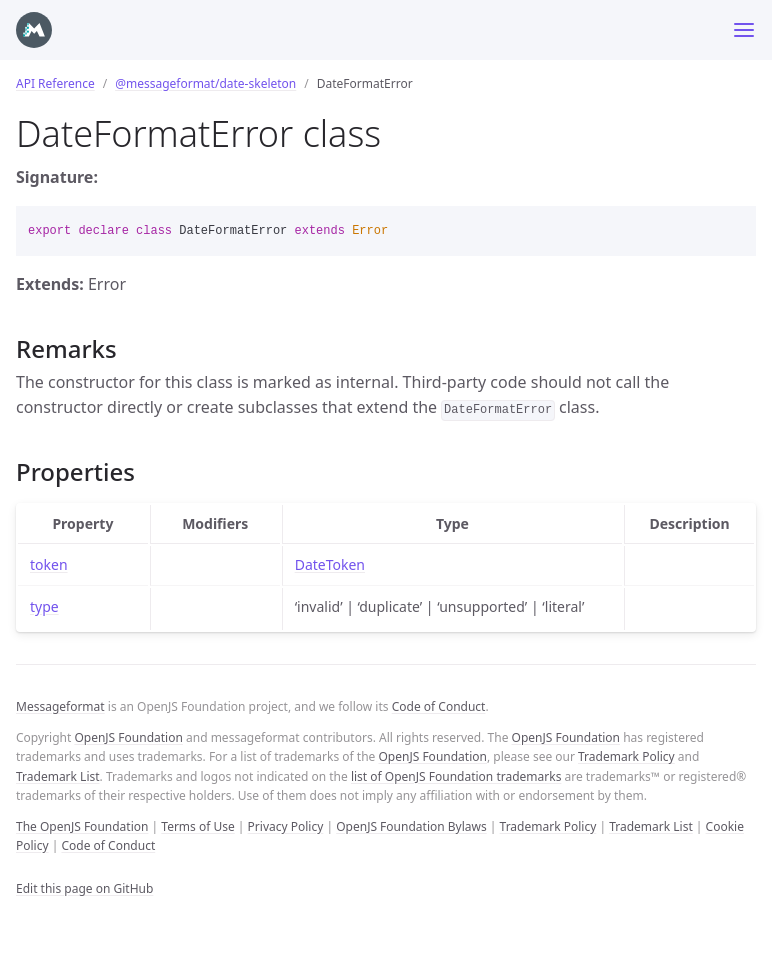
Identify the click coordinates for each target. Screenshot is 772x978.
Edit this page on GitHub (84, 888)
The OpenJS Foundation (82, 826)
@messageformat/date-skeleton (205, 83)
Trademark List (58, 776)
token (49, 564)
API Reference (55, 83)
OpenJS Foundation (128, 737)
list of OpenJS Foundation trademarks (456, 776)
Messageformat (60, 706)
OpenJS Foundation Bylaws (411, 826)
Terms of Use (197, 826)
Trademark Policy (626, 756)
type (44, 606)
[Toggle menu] (744, 30)
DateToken (330, 564)
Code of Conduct (439, 706)
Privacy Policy (286, 826)
